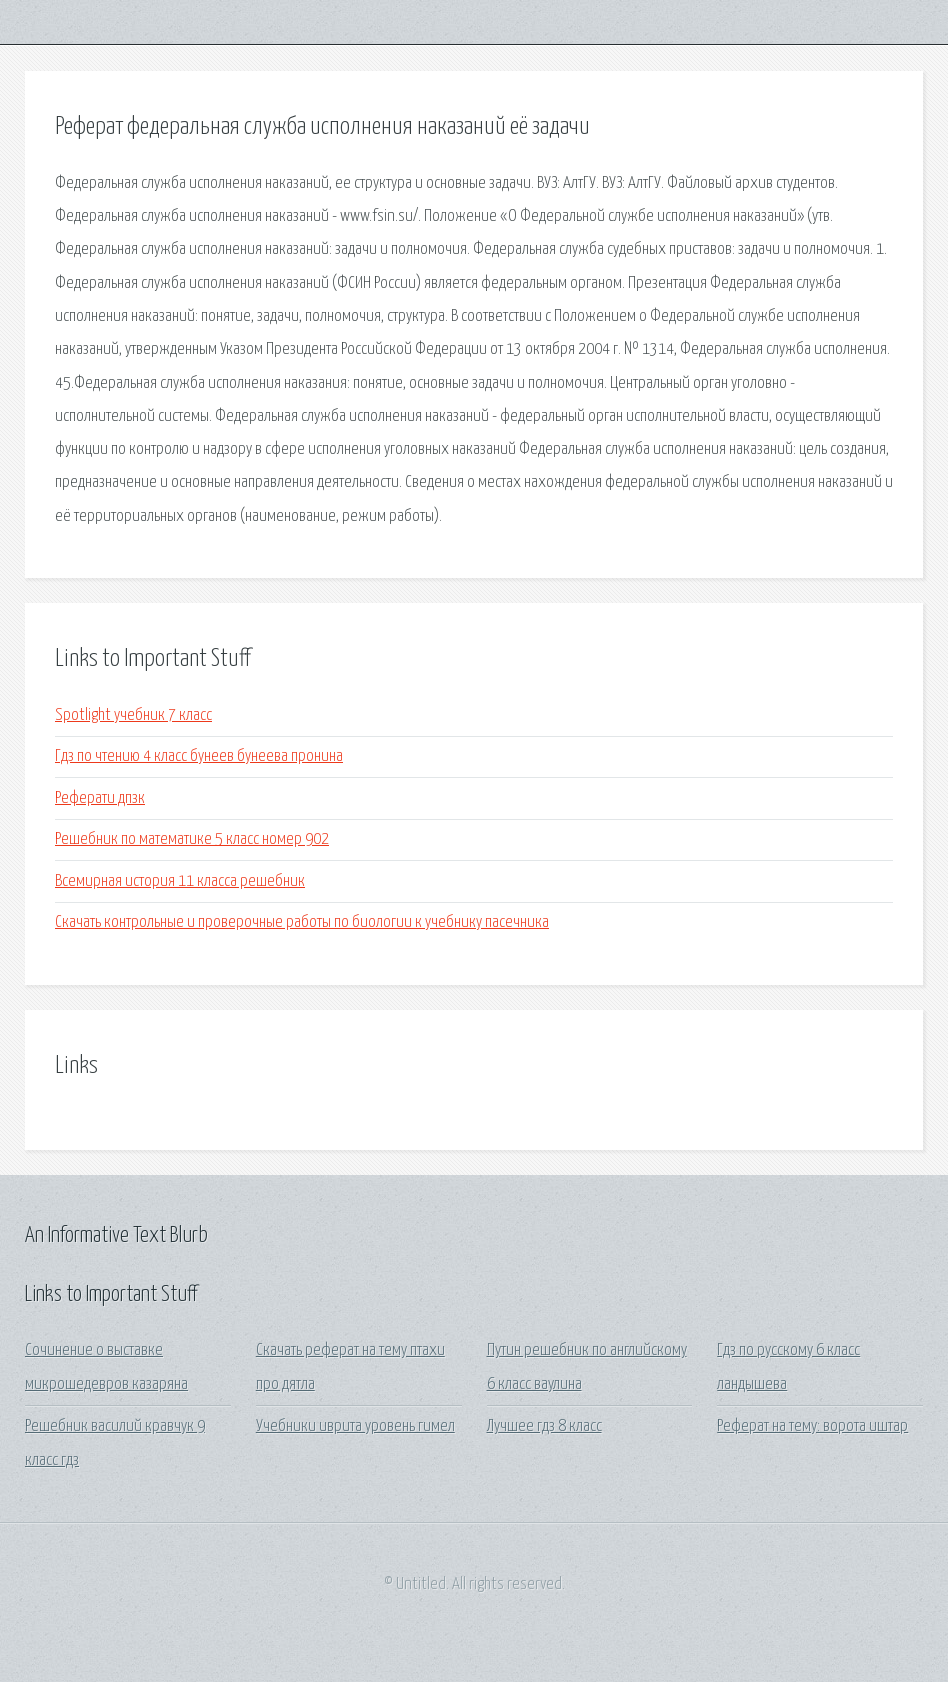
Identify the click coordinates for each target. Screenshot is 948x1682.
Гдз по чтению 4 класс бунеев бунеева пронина (199, 756)
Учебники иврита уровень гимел (355, 1426)
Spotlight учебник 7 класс (133, 715)
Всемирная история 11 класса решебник (180, 881)
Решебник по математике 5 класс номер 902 (192, 839)
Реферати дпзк (100, 798)
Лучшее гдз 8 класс (544, 1426)
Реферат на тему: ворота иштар (812, 1426)
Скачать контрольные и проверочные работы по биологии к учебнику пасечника (302, 922)
